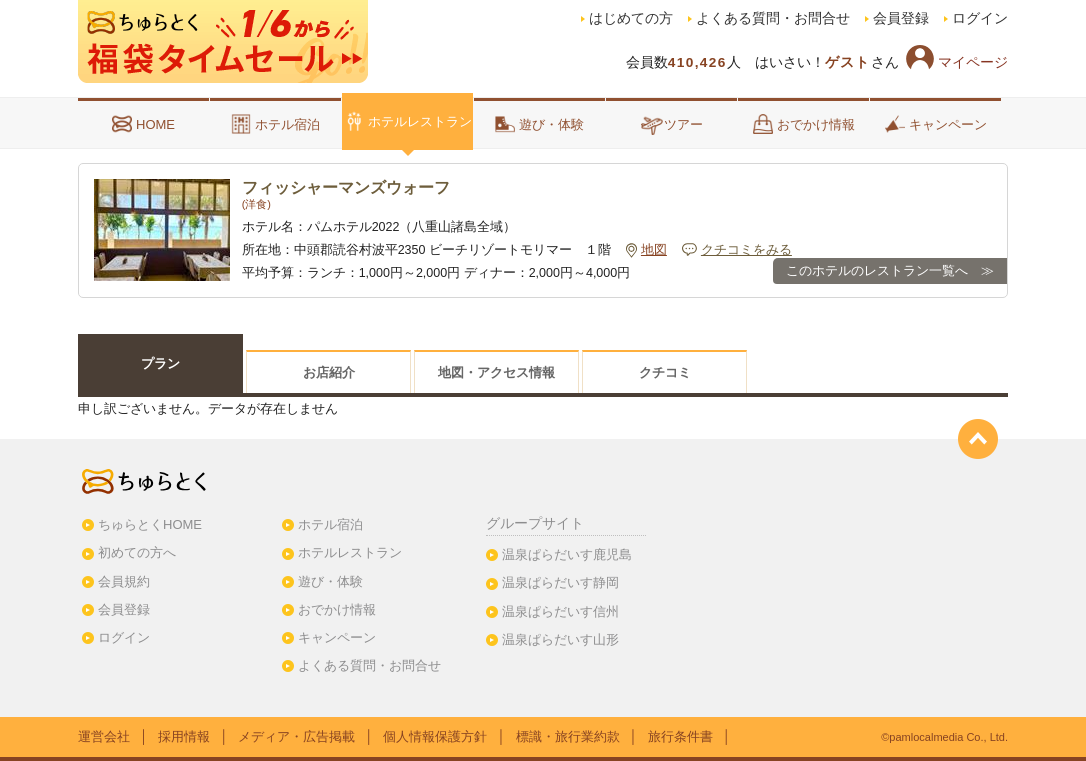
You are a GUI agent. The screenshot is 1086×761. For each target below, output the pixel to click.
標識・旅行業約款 (568, 736)
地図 (654, 250)
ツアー (671, 124)
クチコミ (665, 372)
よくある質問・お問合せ (773, 18)
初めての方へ (137, 552)
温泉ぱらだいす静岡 (560, 582)
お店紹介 (329, 372)
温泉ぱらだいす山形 (560, 639)
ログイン (980, 18)
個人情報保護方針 (435, 736)
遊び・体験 (539, 124)
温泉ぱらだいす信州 (560, 611)
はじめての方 (631, 18)
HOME (143, 124)
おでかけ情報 (804, 124)
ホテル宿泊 (275, 124)
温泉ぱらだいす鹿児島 (567, 554)
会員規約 (124, 581)
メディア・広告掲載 (296, 736)
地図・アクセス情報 (496, 372)
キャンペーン (936, 124)
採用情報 (184, 736)
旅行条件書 (680, 736)
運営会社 (104, 736)
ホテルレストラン (408, 121)
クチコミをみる (746, 250)
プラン (160, 363)
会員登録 (901, 18)
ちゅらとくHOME (150, 524)
